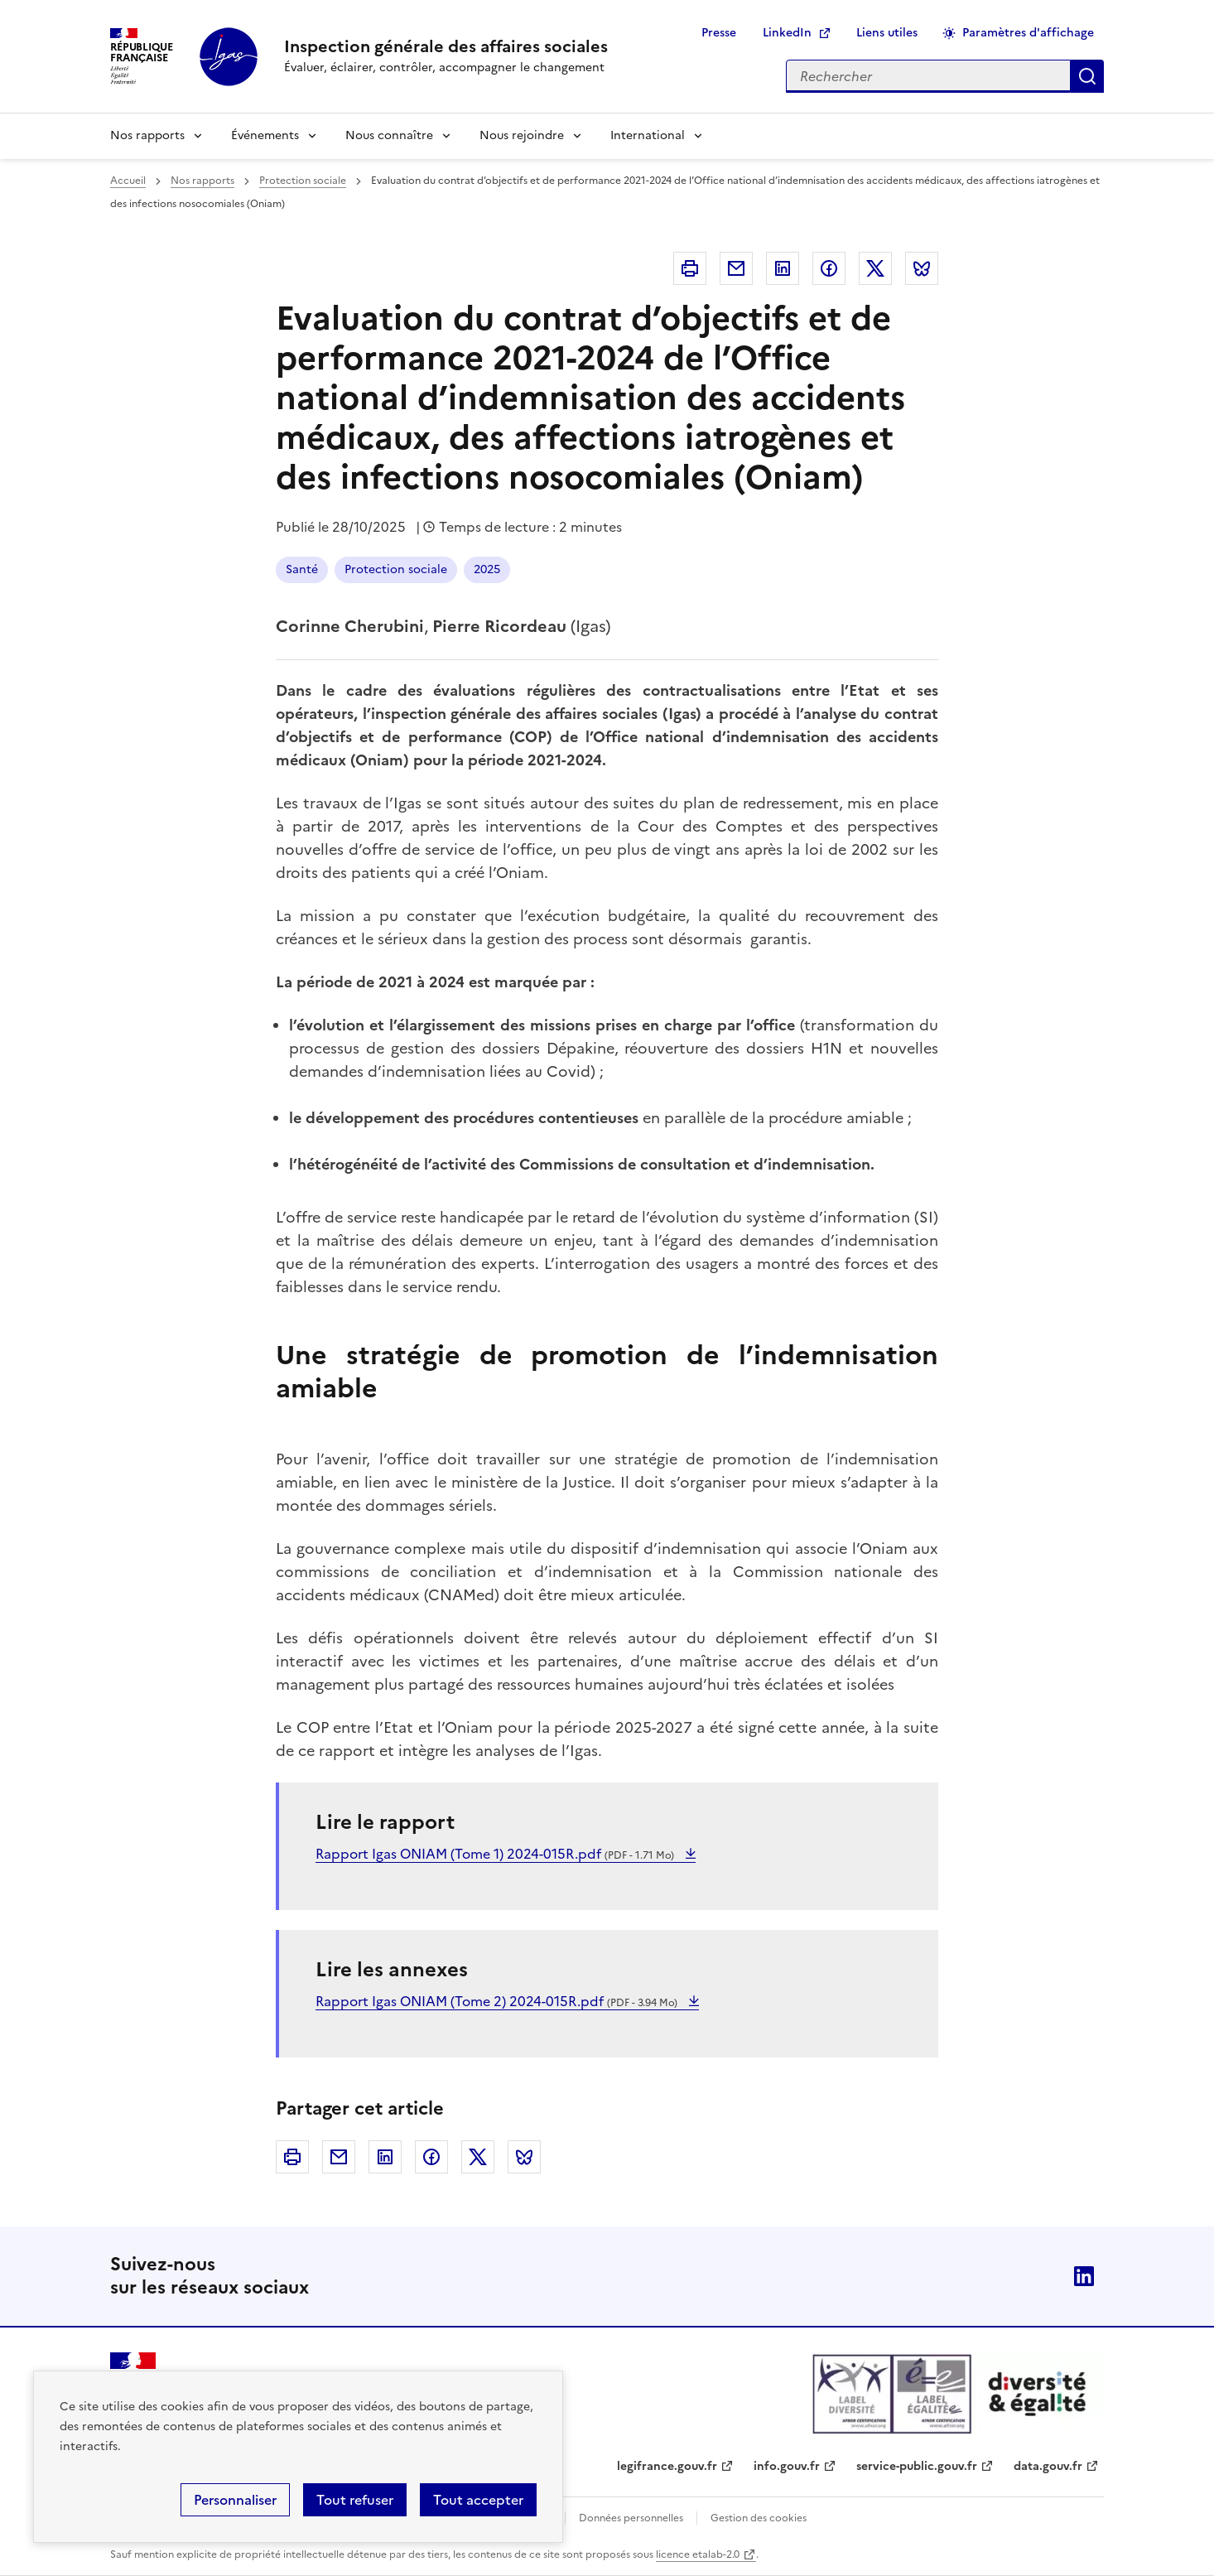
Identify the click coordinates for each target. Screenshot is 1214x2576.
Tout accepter (478, 2500)
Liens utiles (887, 32)
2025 (487, 569)
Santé (302, 569)
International (647, 135)
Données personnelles (631, 2518)
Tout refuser (354, 2500)
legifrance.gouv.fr (667, 2466)
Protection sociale (302, 180)
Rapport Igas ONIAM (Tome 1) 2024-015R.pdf (496, 1854)
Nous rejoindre (521, 135)
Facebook (828, 268)
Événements (265, 135)
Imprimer (689, 268)
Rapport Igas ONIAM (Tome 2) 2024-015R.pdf (498, 2001)
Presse (718, 32)
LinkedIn (787, 32)
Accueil (128, 180)
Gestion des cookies (759, 2518)
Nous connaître (389, 135)
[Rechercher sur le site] (928, 76)
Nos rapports (147, 135)
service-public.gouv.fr (916, 2466)
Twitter (875, 268)
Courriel (736, 268)
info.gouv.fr (787, 2466)
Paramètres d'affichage (1028, 32)
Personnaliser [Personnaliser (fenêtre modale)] (235, 2500)
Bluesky (921, 268)
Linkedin (782, 268)
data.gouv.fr (1048, 2466)
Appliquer (1087, 76)
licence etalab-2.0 (697, 2554)
